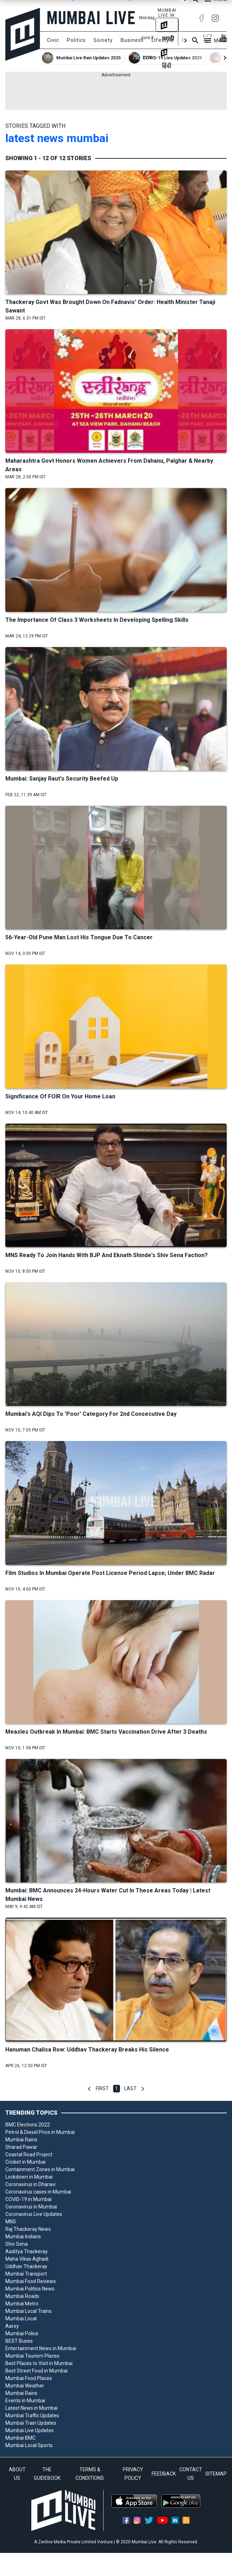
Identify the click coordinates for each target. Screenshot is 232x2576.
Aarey (12, 2326)
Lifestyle (163, 40)
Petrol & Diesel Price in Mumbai (40, 2132)
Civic (53, 40)
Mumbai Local (21, 2318)
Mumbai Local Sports (29, 2445)
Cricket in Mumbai (25, 2162)
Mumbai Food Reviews (30, 2281)
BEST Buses (19, 2341)
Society (103, 40)
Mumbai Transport (26, 2274)
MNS (10, 2221)
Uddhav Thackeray (26, 2266)
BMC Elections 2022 (27, 2124)
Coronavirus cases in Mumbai (38, 2192)
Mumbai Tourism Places (32, 2356)
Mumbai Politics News (29, 2289)
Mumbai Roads (22, 2296)
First (102, 2088)
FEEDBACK (164, 2474)
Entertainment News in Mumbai (40, 2348)
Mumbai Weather (24, 2385)
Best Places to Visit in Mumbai (39, 2363)
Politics (76, 40)
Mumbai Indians (23, 2236)
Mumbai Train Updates (30, 2423)
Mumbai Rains (21, 2139)
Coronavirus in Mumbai (31, 2207)
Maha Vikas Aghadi (26, 2259)
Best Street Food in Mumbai (36, 2371)
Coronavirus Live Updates (33, 2214)
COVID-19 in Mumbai (28, 2199)
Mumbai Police (21, 2333)
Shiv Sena (16, 2244)
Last (130, 2088)
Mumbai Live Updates (29, 2430)
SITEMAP (216, 2474)
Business (132, 40)
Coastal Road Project (28, 2154)
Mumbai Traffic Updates (32, 2415)
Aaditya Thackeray (26, 2251)
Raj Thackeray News (28, 2229)
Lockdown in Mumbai (29, 2177)
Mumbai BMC (20, 2438)
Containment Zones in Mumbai (40, 2169)
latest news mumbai (57, 138)
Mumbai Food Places (28, 2378)
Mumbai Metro (21, 2303)
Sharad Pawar (21, 2147)
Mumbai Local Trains (28, 2311)
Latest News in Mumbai (31, 2408)
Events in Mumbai (25, 2400)
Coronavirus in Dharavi (30, 2184)
